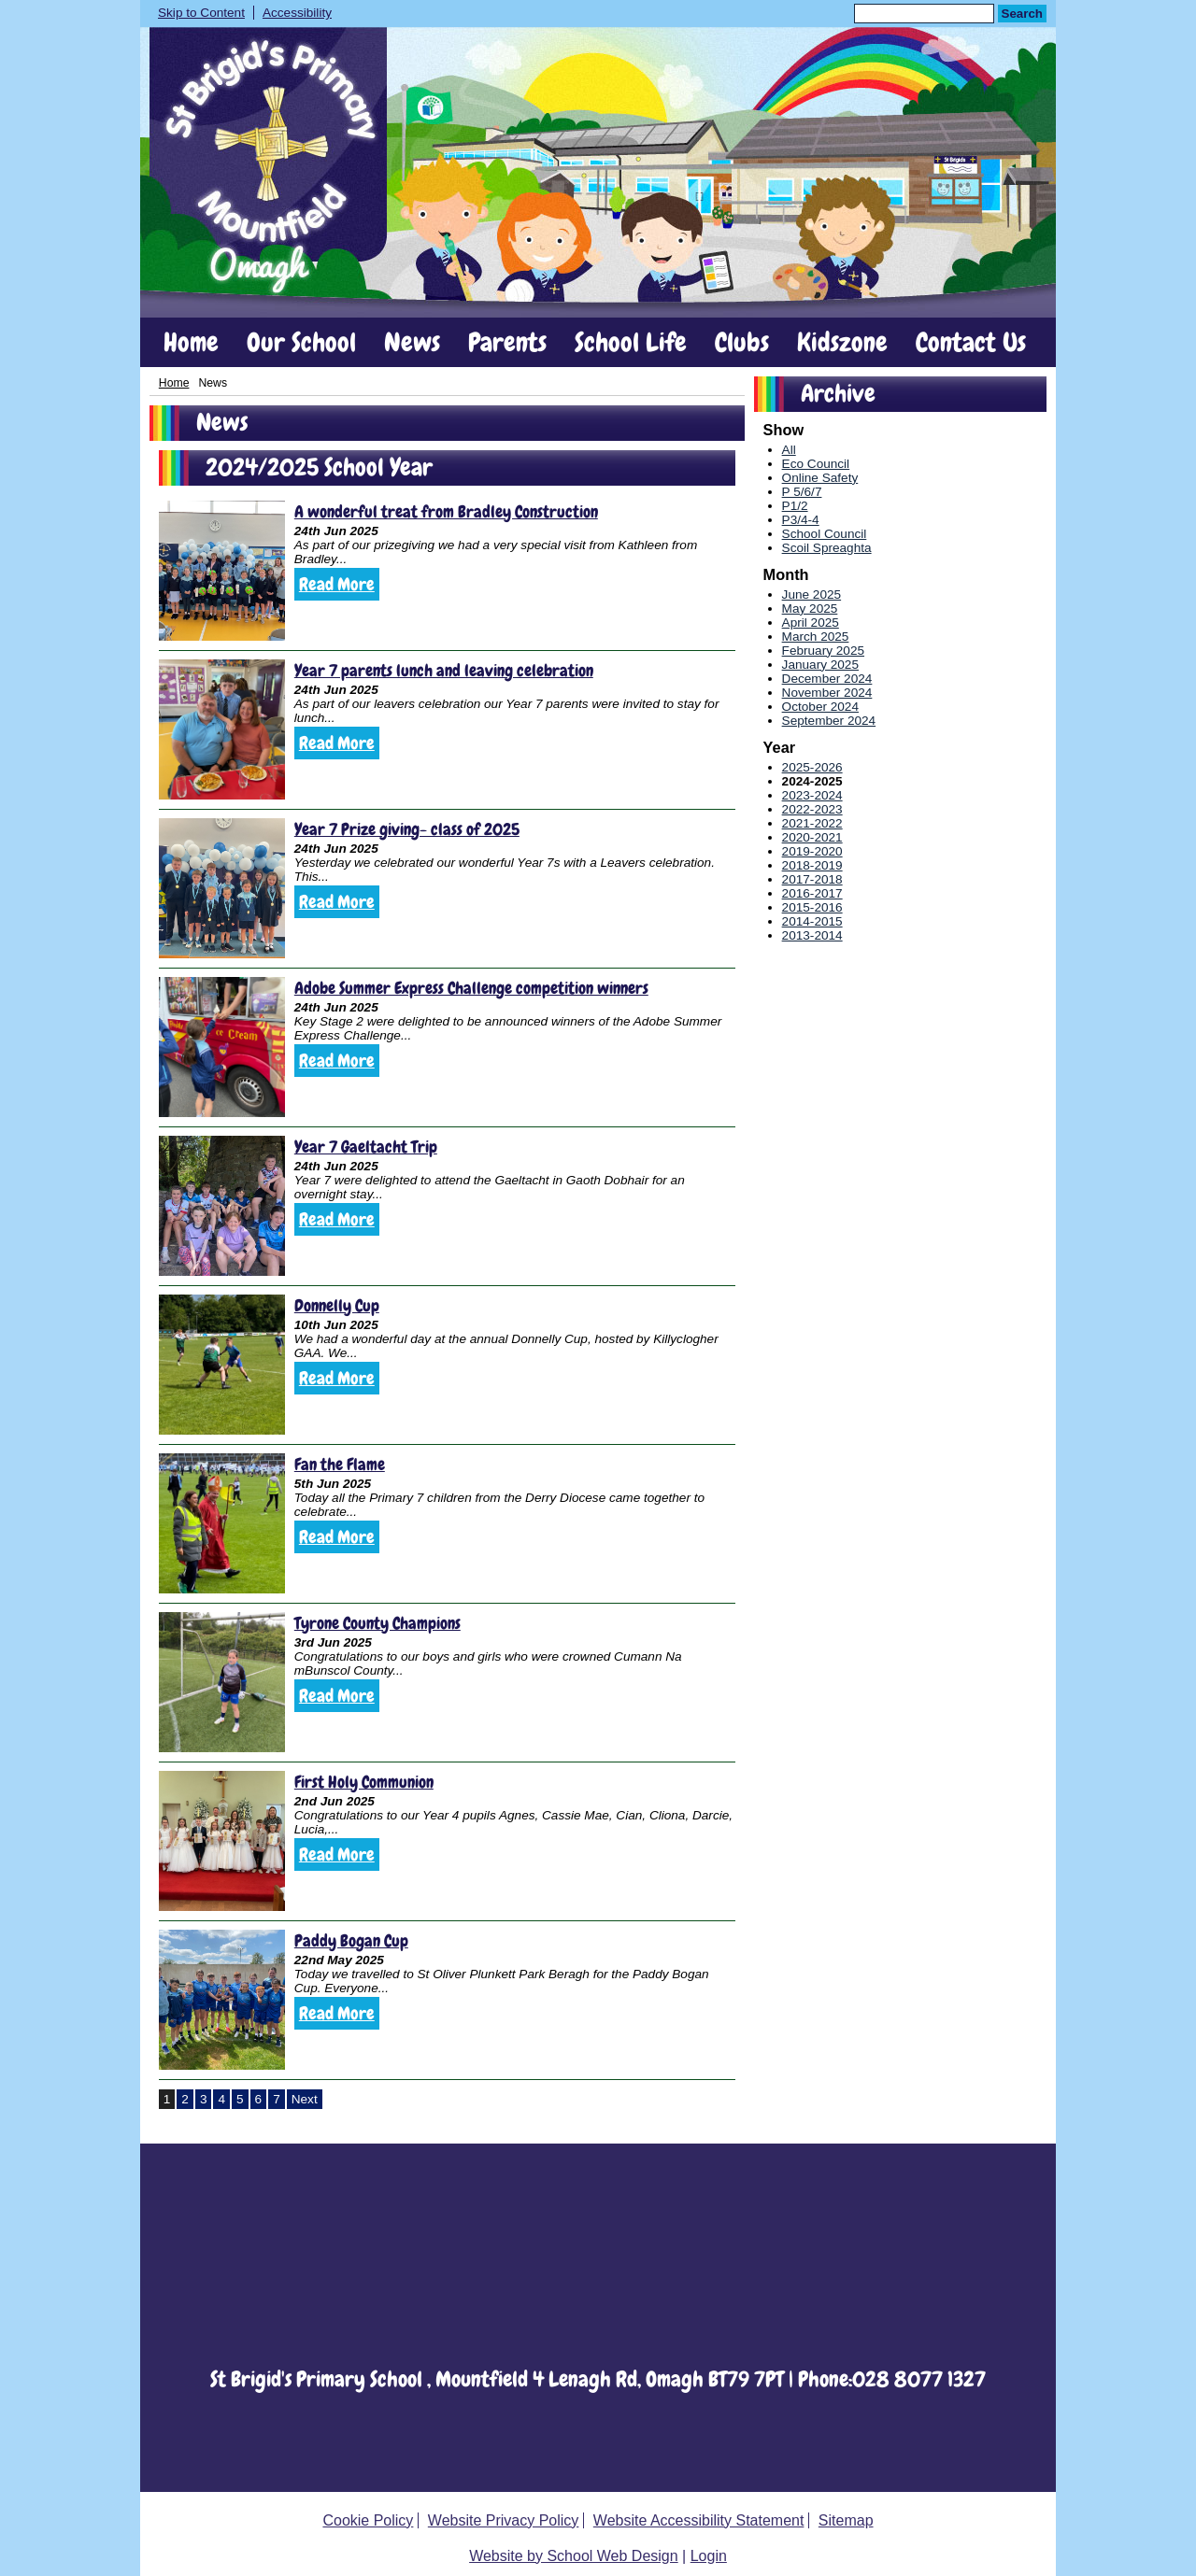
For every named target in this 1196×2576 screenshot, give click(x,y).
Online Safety (820, 478)
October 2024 (820, 707)
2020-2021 (812, 837)
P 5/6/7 (802, 492)
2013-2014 (812, 935)
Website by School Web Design (573, 2556)
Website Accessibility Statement (698, 2520)
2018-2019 (812, 865)
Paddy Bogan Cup (351, 1940)
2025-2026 (812, 767)
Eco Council (816, 464)
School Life (631, 343)
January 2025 (820, 665)
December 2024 (827, 679)
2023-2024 (812, 795)
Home (191, 343)
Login (709, 2556)
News (412, 343)
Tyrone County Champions (377, 1623)
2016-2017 (812, 893)
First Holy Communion (364, 1781)
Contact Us (971, 343)
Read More (337, 584)
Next (305, 2099)
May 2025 (810, 609)
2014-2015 (812, 921)
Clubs (742, 343)
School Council (824, 534)
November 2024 (827, 693)
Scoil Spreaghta (827, 548)
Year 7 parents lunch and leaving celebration (443, 670)
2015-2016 (812, 907)
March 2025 (815, 637)
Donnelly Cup (336, 1305)
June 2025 (812, 594)
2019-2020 (812, 851)
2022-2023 (812, 809)
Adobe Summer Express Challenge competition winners (471, 987)
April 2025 (810, 623)
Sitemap (846, 2520)
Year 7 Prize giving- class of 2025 (407, 829)
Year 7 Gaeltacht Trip (365, 1146)
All (789, 450)
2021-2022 (812, 823)
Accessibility (297, 13)
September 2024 (829, 721)
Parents (507, 343)
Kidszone (842, 343)
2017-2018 (812, 879)
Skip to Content (201, 13)
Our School (301, 343)
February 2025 (823, 651)
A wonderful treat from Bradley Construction (446, 511)
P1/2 (795, 506)
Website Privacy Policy (503, 2520)
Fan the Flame (339, 1464)
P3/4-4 (800, 520)
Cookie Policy (367, 2520)
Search (1022, 14)
